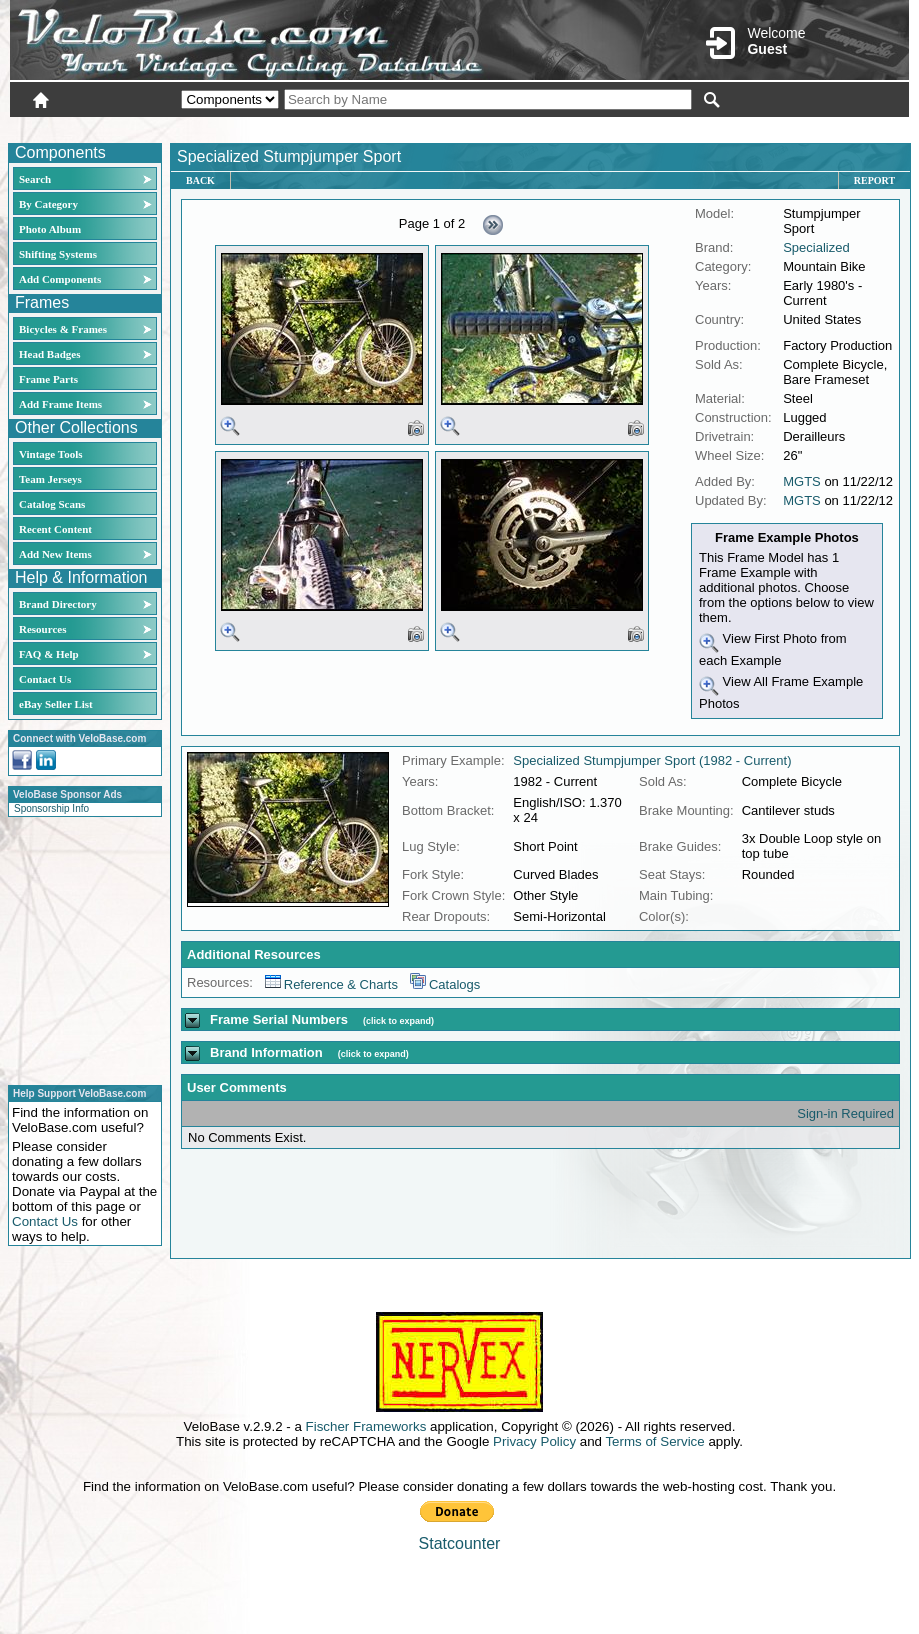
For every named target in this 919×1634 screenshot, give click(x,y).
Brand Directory (58, 604)
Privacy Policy (534, 1441)
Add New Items (55, 554)
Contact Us (45, 679)
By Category (48, 204)
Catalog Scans (52, 504)
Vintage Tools (50, 454)
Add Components (60, 279)
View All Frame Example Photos (781, 692)
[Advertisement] (79, 948)
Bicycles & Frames (64, 329)
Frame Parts (48, 379)
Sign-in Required (845, 1113)
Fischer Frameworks (366, 1426)
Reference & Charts (331, 984)
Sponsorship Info (51, 808)
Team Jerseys (50, 479)
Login (731, 127)
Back (200, 180)
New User (797, 127)
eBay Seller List (56, 704)
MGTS (802, 481)
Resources (42, 629)
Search (35, 179)
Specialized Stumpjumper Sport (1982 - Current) (652, 760)
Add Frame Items (60, 404)
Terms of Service (654, 1441)
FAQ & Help (49, 654)
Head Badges (49, 354)
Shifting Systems (58, 254)
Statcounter (460, 1543)
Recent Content (55, 529)
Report (874, 180)
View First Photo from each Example (773, 649)
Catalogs (445, 984)
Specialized (816, 247)
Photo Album (50, 229)
